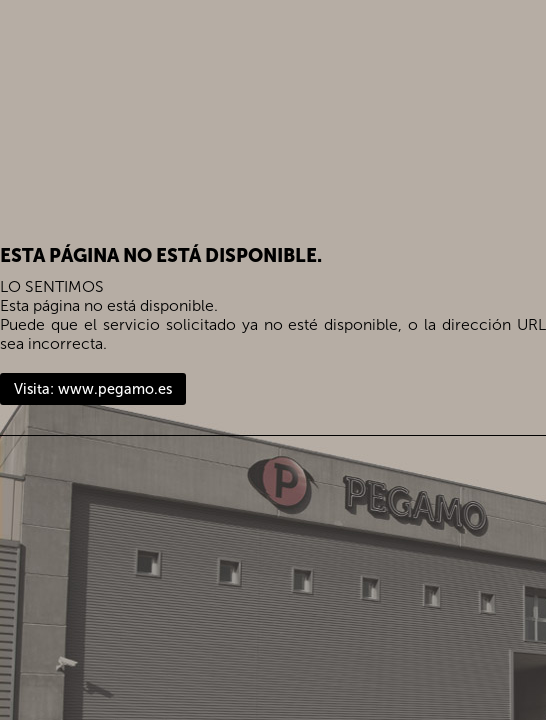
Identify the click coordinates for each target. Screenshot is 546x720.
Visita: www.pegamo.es (93, 389)
